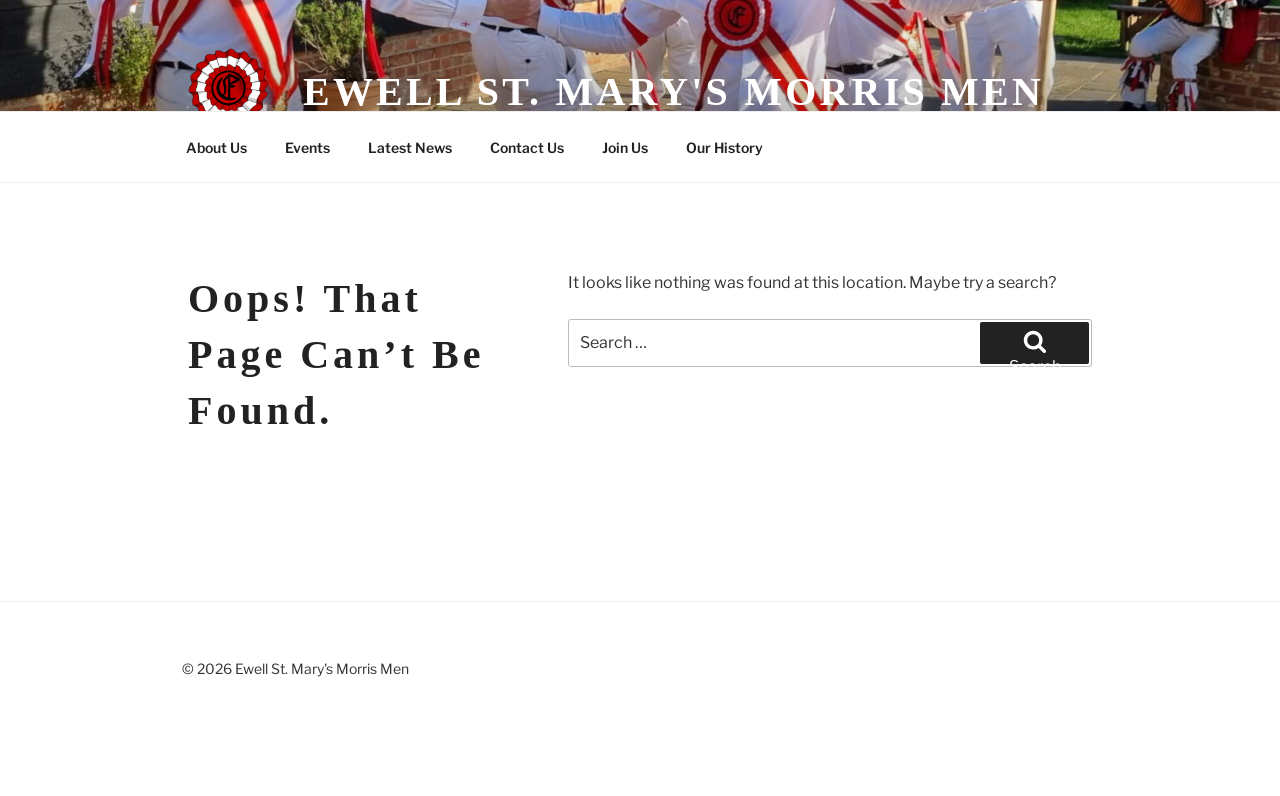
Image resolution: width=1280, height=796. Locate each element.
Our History (724, 147)
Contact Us (527, 147)
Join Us (625, 147)
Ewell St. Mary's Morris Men (673, 91)
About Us (216, 147)
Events (307, 147)
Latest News (410, 147)
